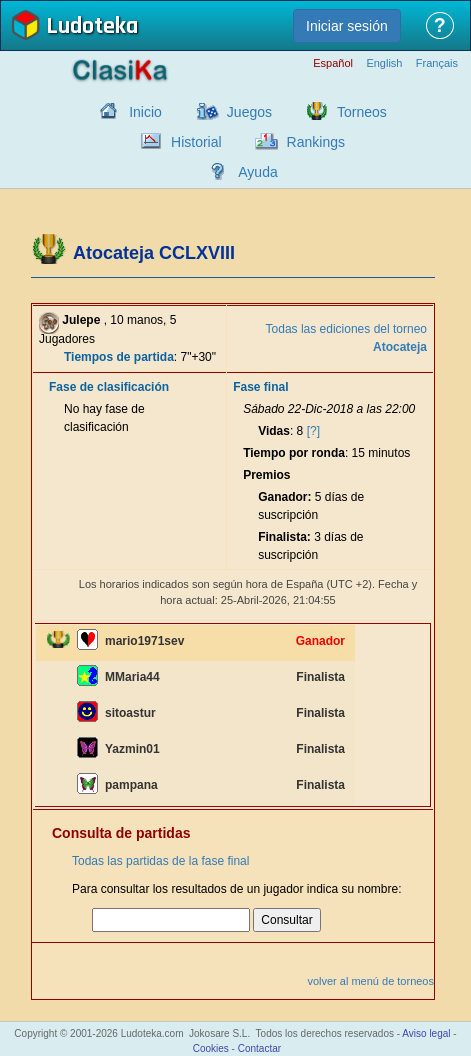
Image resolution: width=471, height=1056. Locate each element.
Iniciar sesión (347, 26)
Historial (196, 142)
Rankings (316, 142)
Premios (266, 475)
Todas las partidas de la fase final (160, 861)
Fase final (260, 387)
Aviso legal (426, 1033)
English (384, 63)
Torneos (362, 112)
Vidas (274, 431)
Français (437, 63)
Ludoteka (92, 27)
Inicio (145, 112)
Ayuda (257, 172)
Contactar (259, 1048)
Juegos (249, 112)
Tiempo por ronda (294, 453)
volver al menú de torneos (370, 981)
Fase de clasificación (109, 387)
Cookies (211, 1048)
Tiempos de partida (119, 357)
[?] (313, 431)
